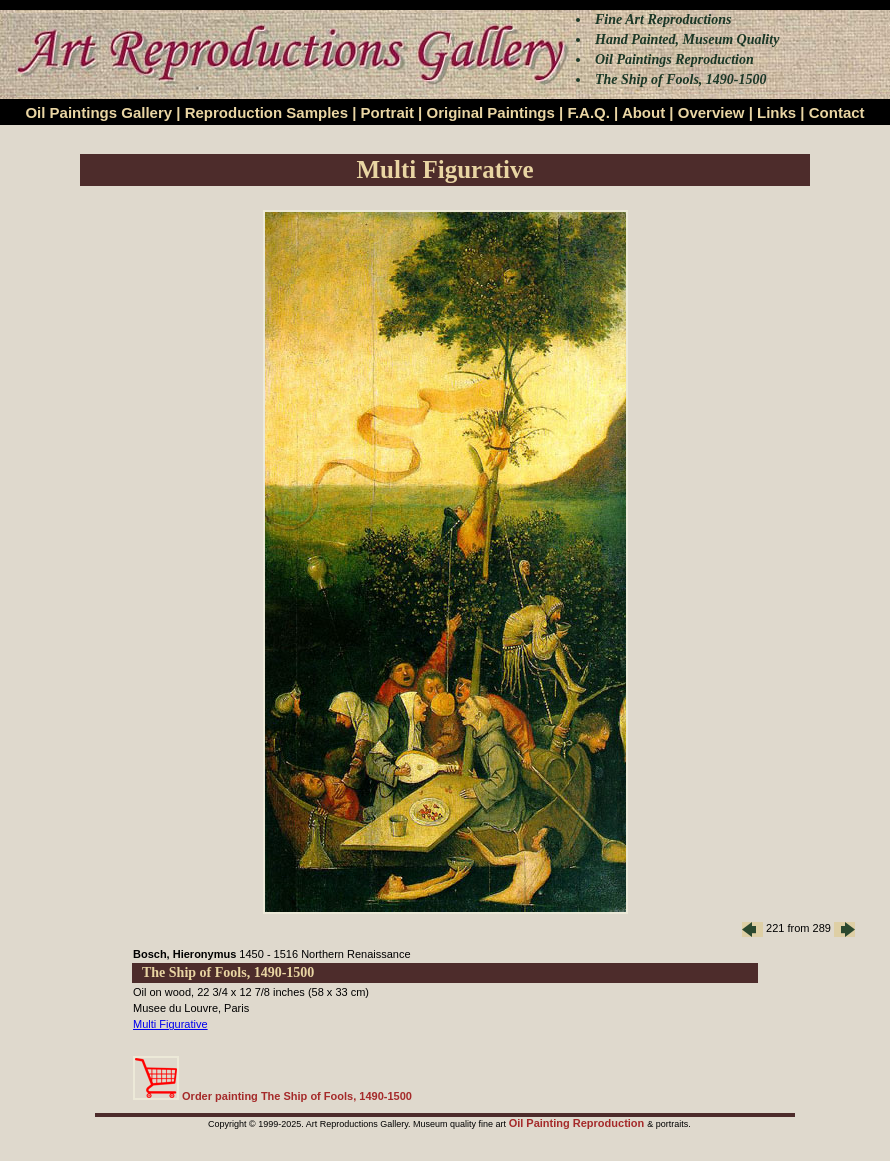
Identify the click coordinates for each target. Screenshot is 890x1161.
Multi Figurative (170, 1024)
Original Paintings (490, 112)
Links (776, 112)
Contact (837, 112)
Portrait (387, 112)
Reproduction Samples (266, 112)
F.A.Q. (588, 112)
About (643, 112)
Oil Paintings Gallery (98, 112)
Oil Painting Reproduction (578, 1123)
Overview (711, 112)
